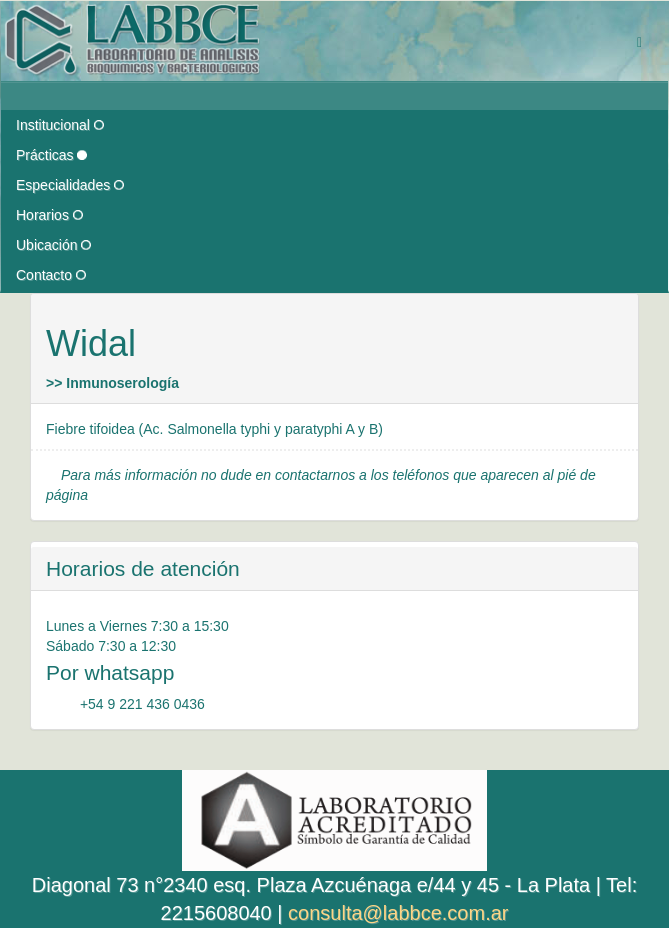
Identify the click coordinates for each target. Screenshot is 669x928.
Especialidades (70, 185)
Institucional (60, 125)
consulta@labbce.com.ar (398, 913)
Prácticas (51, 155)
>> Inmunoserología (112, 383)
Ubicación (53, 245)
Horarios (49, 215)
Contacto (51, 275)
